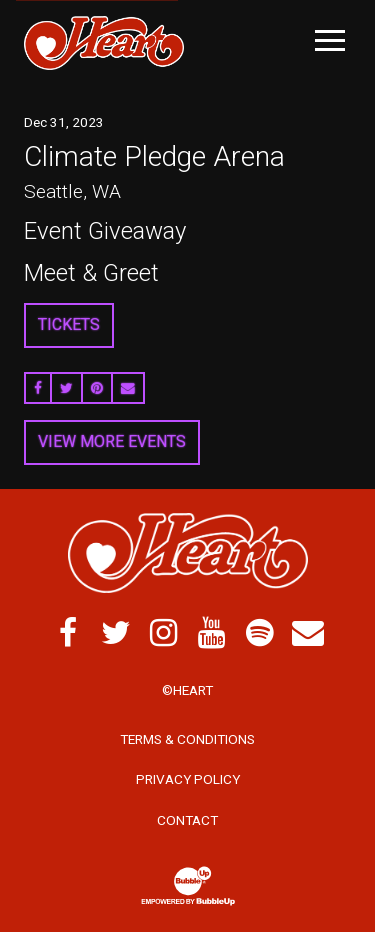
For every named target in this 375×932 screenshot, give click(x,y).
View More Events (112, 441)
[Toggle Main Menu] (330, 40)
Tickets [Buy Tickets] (69, 324)
